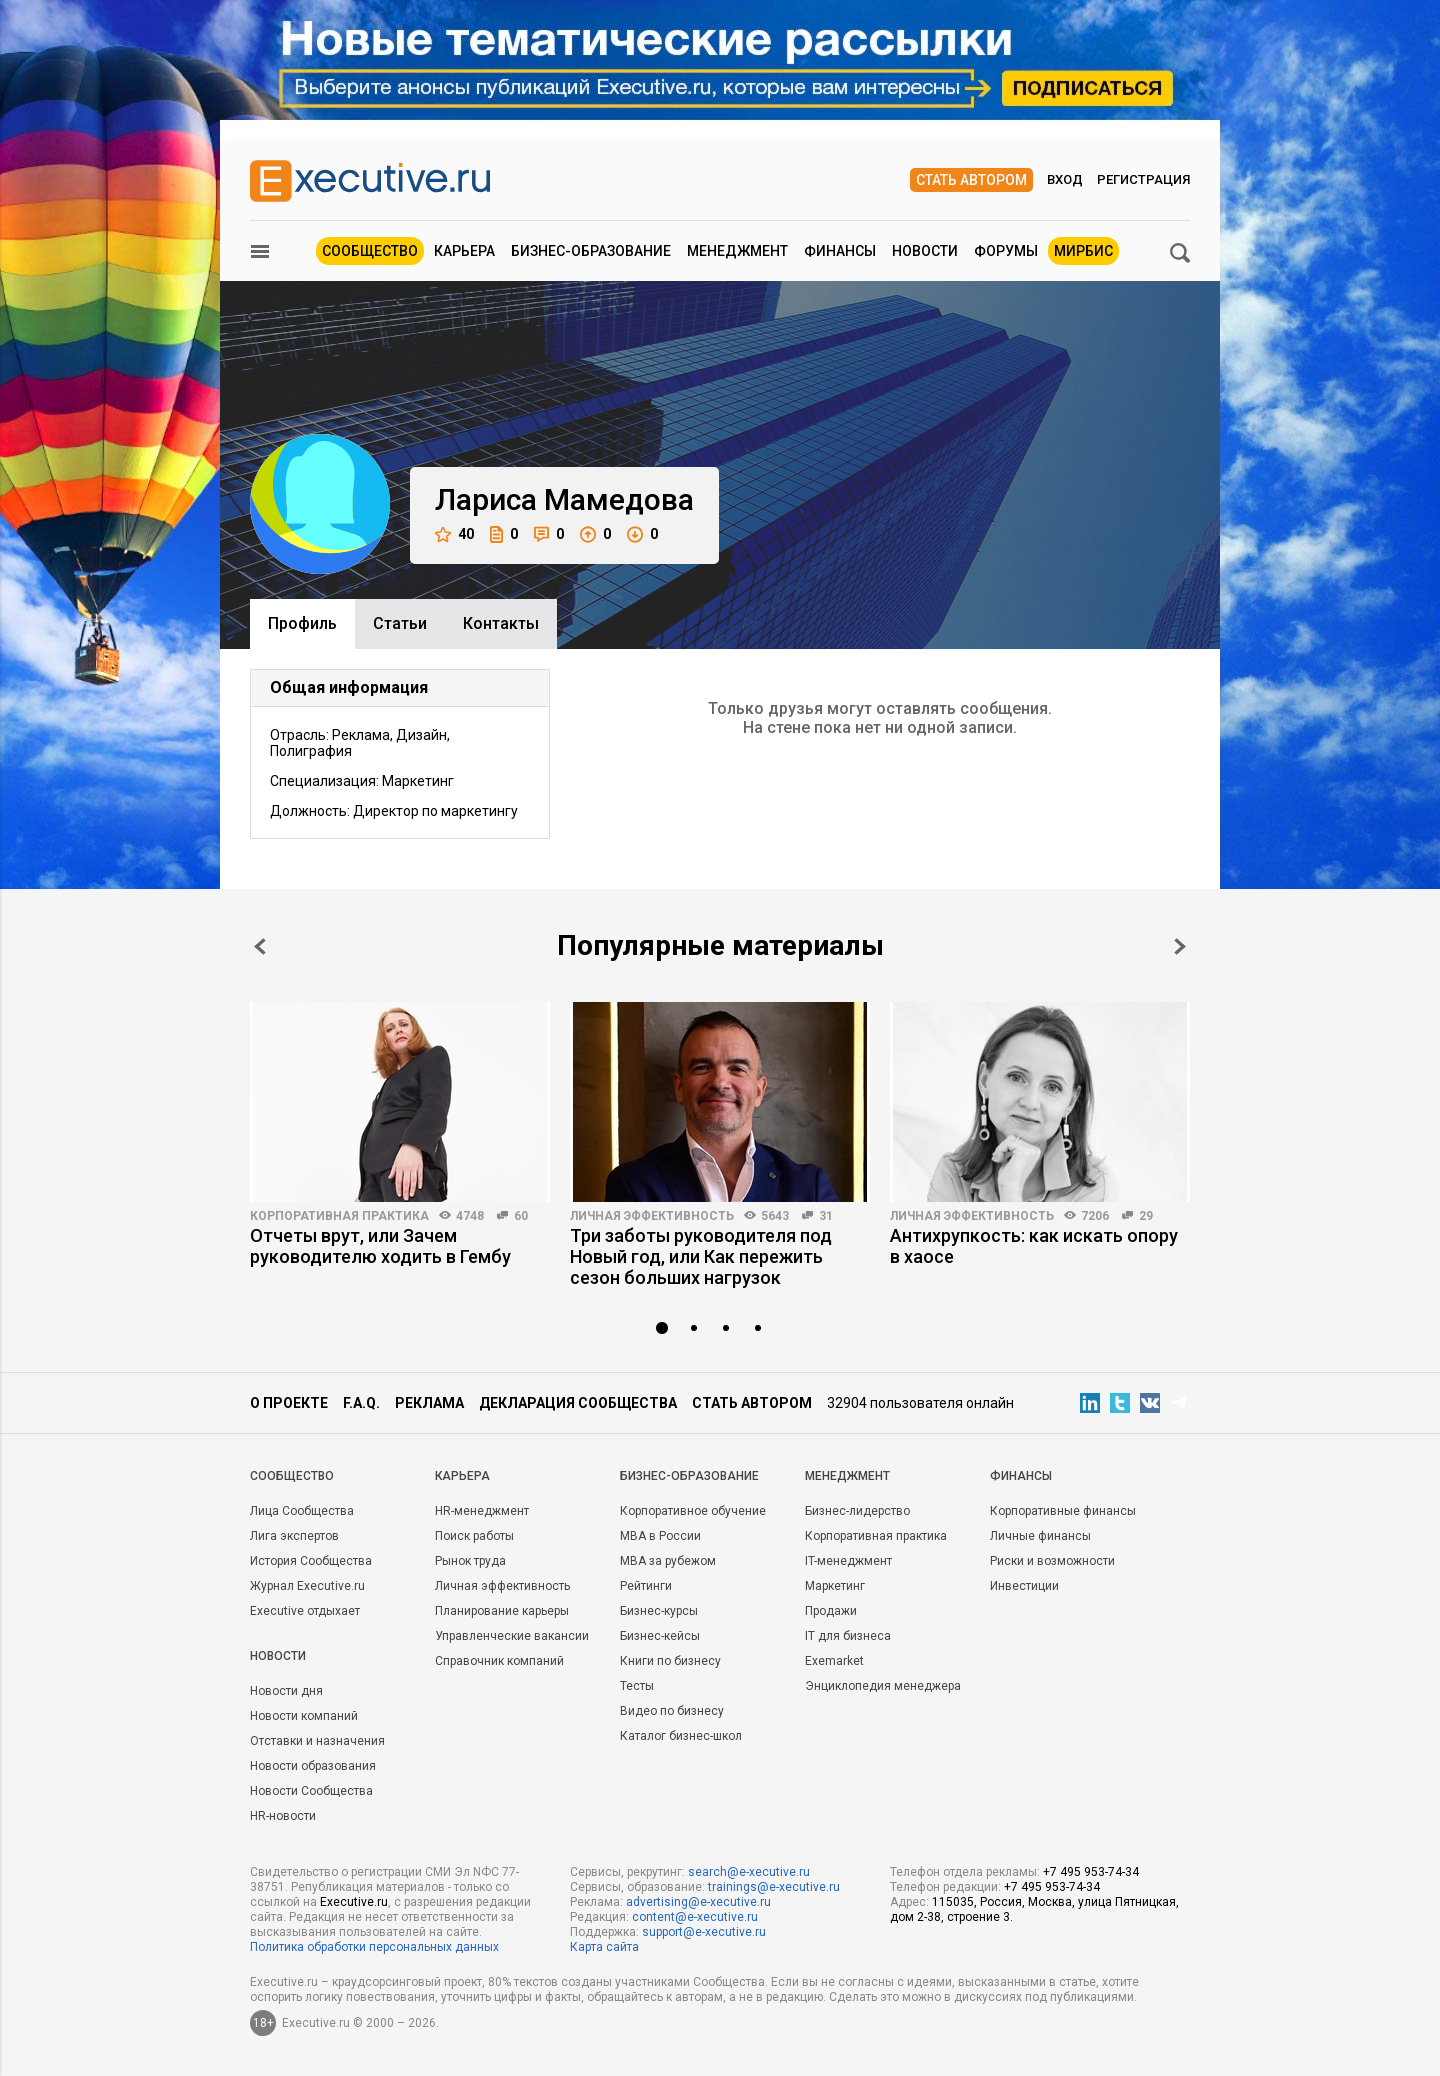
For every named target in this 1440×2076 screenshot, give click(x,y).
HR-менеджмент (482, 1511)
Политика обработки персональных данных (374, 1947)
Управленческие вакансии (512, 1636)
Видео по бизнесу (672, 1711)
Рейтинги (646, 1586)
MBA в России (660, 1536)
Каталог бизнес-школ (681, 1736)
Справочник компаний (499, 1661)
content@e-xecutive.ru (695, 1917)
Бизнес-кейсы (660, 1636)
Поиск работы (474, 1536)
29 (1146, 1216)
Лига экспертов (294, 1536)
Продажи (831, 1611)
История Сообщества (311, 1561)
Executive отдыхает (305, 1611)
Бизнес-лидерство (857, 1511)
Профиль (302, 623)
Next (1180, 946)
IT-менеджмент (848, 1561)
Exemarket (834, 1661)
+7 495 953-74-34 (1091, 1872)
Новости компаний (304, 1716)
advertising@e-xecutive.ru (698, 1902)
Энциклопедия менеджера (883, 1686)
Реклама (429, 1403)
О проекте (289, 1403)
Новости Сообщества (311, 1791)
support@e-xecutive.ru (704, 1932)
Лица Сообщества (302, 1511)
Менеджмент (737, 251)
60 (521, 1216)
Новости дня (286, 1691)
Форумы (1006, 251)
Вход (1065, 179)
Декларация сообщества (578, 1403)
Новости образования (313, 1766)
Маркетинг (835, 1586)
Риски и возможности (1052, 1561)
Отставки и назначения (317, 1741)
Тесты (637, 1686)
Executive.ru (354, 1902)
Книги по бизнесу (670, 1661)
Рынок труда (470, 1561)
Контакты (501, 623)
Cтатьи (400, 623)
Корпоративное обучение (693, 1511)
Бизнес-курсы (659, 1611)
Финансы (840, 251)
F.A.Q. (361, 1403)
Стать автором (971, 180)
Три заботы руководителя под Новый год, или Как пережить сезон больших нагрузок (701, 1256)
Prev (260, 946)
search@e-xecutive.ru (749, 1872)
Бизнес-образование (591, 251)
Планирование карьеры (502, 1611)
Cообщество (292, 1476)
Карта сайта (604, 1947)
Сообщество (370, 251)
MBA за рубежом (668, 1561)
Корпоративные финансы (1063, 1511)
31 (826, 1216)
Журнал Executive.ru (307, 1586)
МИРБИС (1083, 251)
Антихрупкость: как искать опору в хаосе (1034, 1246)
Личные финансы (1040, 1536)
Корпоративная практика (339, 1216)
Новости (925, 251)
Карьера (464, 251)
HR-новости (283, 1816)
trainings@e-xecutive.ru (774, 1887)
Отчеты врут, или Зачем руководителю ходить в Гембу (380, 1246)
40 (454, 534)
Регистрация (1143, 179)
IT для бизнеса (848, 1636)
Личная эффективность (652, 1216)
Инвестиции (1024, 1586)
